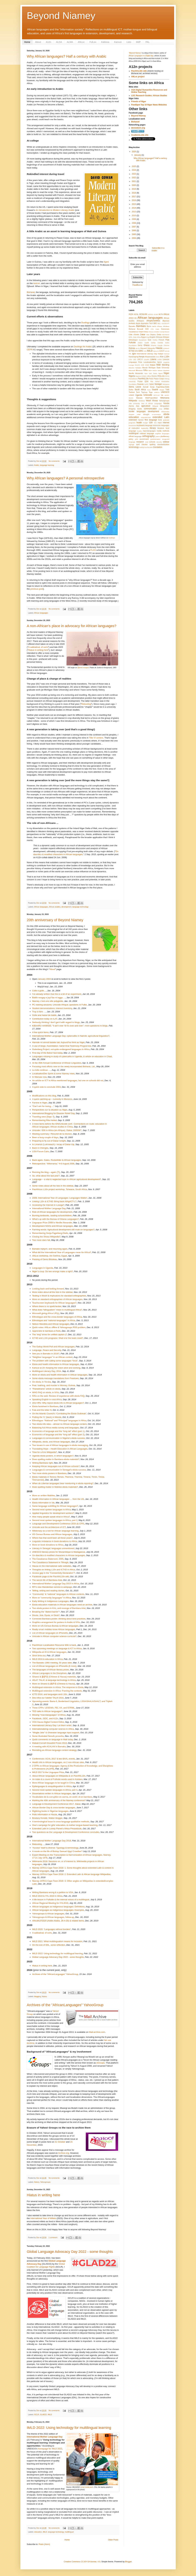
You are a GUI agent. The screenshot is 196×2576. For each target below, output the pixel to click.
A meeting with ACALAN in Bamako (49, 1746)
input (160, 423)
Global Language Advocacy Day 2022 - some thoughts (58, 1957)
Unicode (147, 395)
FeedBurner (138, 285)
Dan (147, 334)
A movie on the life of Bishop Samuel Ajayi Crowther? (57, 1851)
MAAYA (137, 365)
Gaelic (147, 343)
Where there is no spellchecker (46, 1306)
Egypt (143, 337)
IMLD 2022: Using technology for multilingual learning (57, 1953)
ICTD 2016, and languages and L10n (49, 1694)
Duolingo (85, 322)
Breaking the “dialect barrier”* (46, 1612)
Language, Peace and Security (46, 1350)
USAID (131, 395)
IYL (130, 354)
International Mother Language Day (49, 1208)
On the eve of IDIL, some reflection (48, 1945)
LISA (130, 359)
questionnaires (155, 439)
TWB (167, 390)
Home (27, 42)
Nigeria (132, 376)
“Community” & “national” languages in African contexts (58, 1594)
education (38, 2532)
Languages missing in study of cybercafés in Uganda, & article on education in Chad (72, 1056)
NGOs (154, 370)
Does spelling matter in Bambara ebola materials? (55, 1459)
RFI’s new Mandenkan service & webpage (52, 1587)
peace (158, 436)
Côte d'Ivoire (134, 334)
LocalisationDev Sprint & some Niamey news (53, 1073)
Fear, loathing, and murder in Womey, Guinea (53, 1385)
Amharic (132, 323)
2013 (134, 211)
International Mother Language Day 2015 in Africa (55, 1583)
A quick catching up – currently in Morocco (52, 1099)
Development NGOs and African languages (52, 1226)
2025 (134, 166)
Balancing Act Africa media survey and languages (55, 1427)
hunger (145, 423)
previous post (36, 589)
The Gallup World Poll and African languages (53, 1346)
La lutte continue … (41, 1070)
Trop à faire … (39, 1011)
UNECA (157, 392)
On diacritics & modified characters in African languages (58, 1555)
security (159, 442)
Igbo (134, 354)
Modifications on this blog (44, 1095)
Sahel (151, 384)
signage (131, 444)
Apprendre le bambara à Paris (46, 1331)
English (152, 337)
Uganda (138, 395)
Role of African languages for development (52, 1212)
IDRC (140, 351)
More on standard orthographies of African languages (57, 1299)
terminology (134, 447)
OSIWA (143, 376)
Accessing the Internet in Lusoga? (48, 1205)
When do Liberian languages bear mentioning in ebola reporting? (63, 1483)
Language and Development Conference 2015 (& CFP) (58, 1523)
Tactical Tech (134, 392)
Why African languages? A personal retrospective (65, 478)
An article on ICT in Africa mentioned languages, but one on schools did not (67, 1080)
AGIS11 (150, 314)
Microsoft (132, 370)
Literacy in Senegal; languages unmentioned (53, 1548)
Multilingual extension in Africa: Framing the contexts (57, 1691)
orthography (148, 436)
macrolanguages (149, 431)
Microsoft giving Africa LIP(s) (45, 1313)
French (161, 340)
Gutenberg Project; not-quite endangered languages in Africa (61, 1049)
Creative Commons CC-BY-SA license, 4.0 (82, 2561)
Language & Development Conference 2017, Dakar (56, 1804)
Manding (165, 365)
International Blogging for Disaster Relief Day (53, 1113)
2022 (134, 178)
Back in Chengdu (40, 1148)
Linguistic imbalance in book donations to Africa (54, 1541)
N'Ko (145, 370)
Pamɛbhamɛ (133, 379)
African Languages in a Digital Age (141, 56)
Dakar (142, 334)
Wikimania (164, 398)
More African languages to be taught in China (53, 1783)
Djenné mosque (83, 667)
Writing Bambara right (42, 1463)
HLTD (138, 348)
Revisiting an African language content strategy (54, 1750)
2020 (134, 185)
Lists (128, 42)
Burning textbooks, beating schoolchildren (52, 1215)
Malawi (152, 365)
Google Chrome (163, 345)
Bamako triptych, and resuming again (49, 1249)
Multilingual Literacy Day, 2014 (46, 1371)
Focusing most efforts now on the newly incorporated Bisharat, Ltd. (63, 1066)
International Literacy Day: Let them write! (52, 1725)
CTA (152, 329)
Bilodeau (166, 326)
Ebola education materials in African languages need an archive (62, 1604)
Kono (157, 357)
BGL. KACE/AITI (163, 323)
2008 (134, 223)
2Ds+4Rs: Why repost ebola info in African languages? (58, 1403)
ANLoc (81, 42)
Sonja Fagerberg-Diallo (159, 387)
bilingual (155, 406)
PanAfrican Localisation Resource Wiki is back (54, 1645)
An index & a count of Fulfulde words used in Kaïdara (57, 1779)
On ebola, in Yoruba (41, 1382)
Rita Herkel (155, 381)
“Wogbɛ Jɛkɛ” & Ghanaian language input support (55, 1732)
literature (160, 428)
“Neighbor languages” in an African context (52, 1357)
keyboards (141, 425)
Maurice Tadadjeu (135, 368)
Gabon (140, 343)
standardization (163, 444)
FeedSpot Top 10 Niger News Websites (149, 105)
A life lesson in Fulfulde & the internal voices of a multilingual (60, 1899)
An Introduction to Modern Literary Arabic (54, 210)
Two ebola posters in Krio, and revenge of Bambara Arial (59, 1608)
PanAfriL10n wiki (139, 71)
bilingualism (164, 406)
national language (147, 433)
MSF (142, 365)
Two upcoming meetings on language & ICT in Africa (57, 1648)
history (44, 1996)
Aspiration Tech (147, 323)
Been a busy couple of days (45, 1137)
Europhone (143, 340)
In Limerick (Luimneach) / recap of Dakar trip (53, 1144)
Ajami (106, 262)
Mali (158, 364)
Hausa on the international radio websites (51, 1566)
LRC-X (140, 359)
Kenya (141, 357)
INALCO (156, 351)
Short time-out (39, 1655)
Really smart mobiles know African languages (53, 1629)
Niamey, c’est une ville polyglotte (47, 1001)
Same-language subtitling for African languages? (55, 1506)
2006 (134, 230)
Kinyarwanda (150, 357)
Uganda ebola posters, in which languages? (53, 1456)
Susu (149, 390)
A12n (48, 42)
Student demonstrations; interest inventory (52, 1008)
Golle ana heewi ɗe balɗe (44, 1015)
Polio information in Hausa (44, 1814)
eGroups (100, 2063)
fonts (160, 420)
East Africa (137, 337)
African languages (41, 613)
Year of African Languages (151, 403)
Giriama (153, 345)
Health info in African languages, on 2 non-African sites (58, 1762)
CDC (147, 329)
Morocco (139, 370)
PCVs (167, 376)
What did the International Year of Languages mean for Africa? (61, 1252)
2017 (134, 196)
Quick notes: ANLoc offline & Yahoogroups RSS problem (59, 1327)
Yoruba (166, 403)
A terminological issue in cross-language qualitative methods (60, 1821)
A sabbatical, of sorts (38, 647)
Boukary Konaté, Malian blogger (47, 1818)
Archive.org (63, 2153)
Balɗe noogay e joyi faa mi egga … (48, 997)
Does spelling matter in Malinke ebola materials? (55, 1487)
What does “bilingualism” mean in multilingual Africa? (57, 1310)
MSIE (147, 365)
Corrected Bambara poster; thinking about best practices (59, 1618)
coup (160, 409)
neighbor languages (162, 433)
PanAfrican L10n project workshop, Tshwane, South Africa (59, 1189)
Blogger (128, 2561)
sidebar (166, 442)
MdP (138, 42)
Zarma (131, 406)
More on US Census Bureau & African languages (55, 1626)
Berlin (154, 326)
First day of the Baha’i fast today (47, 1053)
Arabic (36, 465)
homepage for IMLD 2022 (50, 2448)
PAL (148, 42)
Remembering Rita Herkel (44, 1120)
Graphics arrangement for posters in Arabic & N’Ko (56, 1622)
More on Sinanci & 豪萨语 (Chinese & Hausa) (53, 1683)
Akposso (165, 321)
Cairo (157, 329)
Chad (141, 332)
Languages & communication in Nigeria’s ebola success (58, 1438)
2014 (134, 208)
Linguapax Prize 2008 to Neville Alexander (52, 1222)
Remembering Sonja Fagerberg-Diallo (50, 1233)
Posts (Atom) (44, 2544)
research (140, 442)
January (137, 155)
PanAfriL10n (143, 378)
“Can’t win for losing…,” (43, 1106)
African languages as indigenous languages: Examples (58, 1910)
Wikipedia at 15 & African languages (49, 1652)
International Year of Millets (43, 2218)
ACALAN (143, 314)
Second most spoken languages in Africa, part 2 (54, 1520)
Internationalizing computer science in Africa (53, 1729)
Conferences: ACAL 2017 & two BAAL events (53, 1758)
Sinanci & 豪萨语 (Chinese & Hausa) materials (54, 1677)
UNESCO (165, 392)
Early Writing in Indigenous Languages (50, 1601)
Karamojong (133, 357)
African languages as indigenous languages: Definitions (58, 1906)
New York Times (150, 373)
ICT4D (131, 351)
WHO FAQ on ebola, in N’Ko (45, 1392)
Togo (150, 392)
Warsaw (139, 398)
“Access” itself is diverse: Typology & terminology (55, 1848)
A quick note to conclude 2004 (46, 1087)
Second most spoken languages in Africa (51, 1509)
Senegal (158, 384)
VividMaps (111, 538)
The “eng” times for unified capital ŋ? (49, 1334)
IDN (136, 351)
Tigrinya (144, 392)
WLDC (131, 398)
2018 (134, 193)
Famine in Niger (39, 1102)
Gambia (160, 343)
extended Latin (161, 417)
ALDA (59, 42)
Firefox (155, 340)
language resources (153, 425)
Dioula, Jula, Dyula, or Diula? (46, 1615)
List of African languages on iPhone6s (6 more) (54, 1666)
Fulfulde (132, 342)
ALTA (161, 314)
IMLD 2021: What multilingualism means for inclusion (57, 1941)
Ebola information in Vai (43, 1502)
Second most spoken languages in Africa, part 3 (54, 1790)
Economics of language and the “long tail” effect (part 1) (58, 1431)
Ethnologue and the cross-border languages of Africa (57, 1317)
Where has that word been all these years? (52, 1538)
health (139, 422)
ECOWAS (165, 334)
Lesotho (146, 359)
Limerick (166, 359)
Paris (151, 379)
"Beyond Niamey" (135, 53)
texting (141, 447)
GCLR (36, 2414)
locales (139, 431)
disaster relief (134, 414)
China (145, 332)
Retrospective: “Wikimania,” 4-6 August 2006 (53, 1163)
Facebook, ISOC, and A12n (45, 1718)
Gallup (153, 343)
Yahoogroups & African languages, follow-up (53, 1917)
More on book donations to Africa (47, 1545)
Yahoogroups (45, 2182)
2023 (134, 174)
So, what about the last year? (46, 1176)
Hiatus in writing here (38, 650)
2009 (134, 219)
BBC (155, 323)
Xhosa (155, 400)
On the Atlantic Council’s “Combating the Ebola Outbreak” (59, 1413)
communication (150, 409)
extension (133, 420)
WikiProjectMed (151, 398)
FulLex (93, 42)
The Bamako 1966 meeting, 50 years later (52, 1662)
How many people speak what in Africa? (51, 1516)
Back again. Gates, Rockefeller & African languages (56, 1160)
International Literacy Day (147, 354)
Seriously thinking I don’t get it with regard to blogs (56, 1022)
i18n (151, 422)
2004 (134, 238)
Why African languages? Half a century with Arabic (66, 56)
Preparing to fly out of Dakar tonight (49, 1141)
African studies (55, 907)
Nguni (160, 373)
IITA (145, 351)
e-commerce (156, 414)
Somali (145, 387)
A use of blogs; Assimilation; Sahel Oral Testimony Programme (61, 1046)
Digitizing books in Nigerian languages (50, 1811)
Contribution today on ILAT (44, 1019)
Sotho (131, 390)
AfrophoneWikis (153, 321)
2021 (134, 181)
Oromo (154, 376)
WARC (167, 395)
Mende (145, 368)
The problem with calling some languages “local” (55, 1360)
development (66, 907)
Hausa (159, 348)
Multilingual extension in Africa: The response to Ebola (57, 1687)
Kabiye (160, 354)
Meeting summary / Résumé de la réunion (52, 1134)
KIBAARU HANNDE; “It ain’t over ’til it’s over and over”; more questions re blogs (70, 1025)
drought (146, 414)
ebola (166, 414)
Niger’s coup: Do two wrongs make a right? (52, 1271)
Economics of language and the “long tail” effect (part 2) (58, 1434)
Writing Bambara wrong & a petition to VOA (52, 1892)
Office (149, 376)
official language (135, 436)
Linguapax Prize (135, 362)
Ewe (149, 340)
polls (136, 439)
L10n (166, 356)
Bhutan (159, 326)
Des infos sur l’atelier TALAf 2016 (48, 1698)
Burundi (140, 329)
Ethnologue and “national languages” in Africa (53, 1320)
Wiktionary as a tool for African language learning (55, 1531)
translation (157, 447)
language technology (80, 907)
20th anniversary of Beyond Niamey (55, 920)
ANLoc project (138, 76)
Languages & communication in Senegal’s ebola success (59, 1470)
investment (132, 425)
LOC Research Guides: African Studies (149, 95)
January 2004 (44, 979)
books (139, 409)
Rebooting (86, 704)
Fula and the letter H (42, 1410)
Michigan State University (159, 368)
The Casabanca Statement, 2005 (48, 1559)
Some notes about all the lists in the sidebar (52, 1186)
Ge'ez (140, 345)
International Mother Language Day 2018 (51, 1840)
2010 (134, 215)
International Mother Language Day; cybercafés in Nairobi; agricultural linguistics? (70, 1036)
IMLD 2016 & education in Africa (47, 1659)
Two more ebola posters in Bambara (49, 1473)
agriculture (145, 406)
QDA (146, 381)
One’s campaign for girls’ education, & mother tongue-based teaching (65, 1825)
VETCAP (156, 395)
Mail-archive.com (97, 2032)
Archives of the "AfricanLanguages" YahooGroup (55, 1974)
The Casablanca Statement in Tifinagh (50, 1562)
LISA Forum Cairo (40, 1151)
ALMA (70, 42)
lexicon (36, 283)
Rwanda (140, 384)
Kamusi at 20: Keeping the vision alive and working (56, 1368)
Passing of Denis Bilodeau (44, 1259)
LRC (134, 359)
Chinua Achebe (153, 332)
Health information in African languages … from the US (58, 1499)
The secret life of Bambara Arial (47, 1580)
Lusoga (131, 365)
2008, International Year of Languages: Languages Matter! (59, 1198)
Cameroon (165, 329)
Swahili (155, 389)
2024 (134, 170)
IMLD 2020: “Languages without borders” (51, 1929)
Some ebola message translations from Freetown (55, 1378)
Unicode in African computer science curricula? (54, 1636)
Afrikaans (140, 321)
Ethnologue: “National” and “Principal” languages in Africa (59, 1420)
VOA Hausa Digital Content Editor (48, 1722)
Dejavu (153, 334)
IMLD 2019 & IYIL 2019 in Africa (47, 1896)
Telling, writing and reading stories (48, 1590)
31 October (60, 2142)
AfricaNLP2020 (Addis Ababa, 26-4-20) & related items (58, 1920)
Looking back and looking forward (48, 1289)
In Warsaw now (39, 1077)
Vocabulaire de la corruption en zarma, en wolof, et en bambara (62, 1797)
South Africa (140, 389)
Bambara (141, 326)
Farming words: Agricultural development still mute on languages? (63, 1229)
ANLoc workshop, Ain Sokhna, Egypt (49, 1256)
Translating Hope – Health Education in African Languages (60, 1449)
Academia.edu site (139, 135)
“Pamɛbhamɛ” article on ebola (46, 1389)
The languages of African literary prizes (50, 1669)
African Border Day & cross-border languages (53, 1807)
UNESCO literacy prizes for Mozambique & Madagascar (58, 1552)
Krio (161, 357)
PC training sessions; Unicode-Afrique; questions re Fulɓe (59, 1004)
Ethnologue (133, 340)
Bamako (132, 326)
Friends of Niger (138, 101)
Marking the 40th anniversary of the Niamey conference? (59, 1800)
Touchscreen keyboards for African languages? (54, 1303)
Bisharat (31, 292)
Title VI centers (96, 738)
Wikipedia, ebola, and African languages (51, 1441)
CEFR (30, 349)
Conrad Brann (164, 332)
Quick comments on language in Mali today (52, 1739)
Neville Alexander (136, 373)
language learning (47, 465)
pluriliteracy (164, 436)
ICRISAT (166, 348)
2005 (134, 234)
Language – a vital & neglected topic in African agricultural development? (66, 1179)
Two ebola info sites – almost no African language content (59, 1424)
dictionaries (165, 411)
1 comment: (53, 2237)
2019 (134, 189)
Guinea (132, 348)
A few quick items (40, 1032)
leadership (144, 428)
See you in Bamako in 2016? (46, 1353)
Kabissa (105, 42)
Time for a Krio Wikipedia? (44, 1452)
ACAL (136, 314)
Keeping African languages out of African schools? (56, 1466)
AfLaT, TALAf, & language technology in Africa (54, 1680)
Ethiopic (166, 337)
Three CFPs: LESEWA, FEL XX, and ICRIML (53, 1708)
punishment (144, 439)
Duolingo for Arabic (83, 346)
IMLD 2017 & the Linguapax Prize (48, 1772)
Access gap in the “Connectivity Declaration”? (53, 1573)
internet (166, 422)
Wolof (148, 400)
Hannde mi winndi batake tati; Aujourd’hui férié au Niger (58, 1042)
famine (140, 420)
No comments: (54, 461)
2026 (134, 152)
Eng (147, 337)
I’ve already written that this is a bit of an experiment (56, 994)
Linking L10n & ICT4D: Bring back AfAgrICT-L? (54, 1201)
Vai (162, 395)
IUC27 (161, 351)
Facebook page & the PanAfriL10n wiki (50, 1576)
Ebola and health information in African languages (55, 1364)
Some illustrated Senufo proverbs (48, 1736)
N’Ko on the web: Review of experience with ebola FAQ (58, 1396)
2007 (134, 227)
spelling (153, 444)
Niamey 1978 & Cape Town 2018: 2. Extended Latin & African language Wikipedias (71, 1874)
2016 (134, 200)
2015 (134, 204)
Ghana (146, 345)
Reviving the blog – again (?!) (46, 1172)
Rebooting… (38, 1844)
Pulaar (140, 381)
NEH (150, 370)
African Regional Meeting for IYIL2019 (50, 1903)
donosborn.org (138, 128)
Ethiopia (159, 337)
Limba (159, 359)
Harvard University (147, 348)
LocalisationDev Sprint (153, 362)
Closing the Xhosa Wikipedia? (46, 1236)
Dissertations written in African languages (51, 1793)
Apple (138, 323)
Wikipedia (133, 400)
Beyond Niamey (138, 116)
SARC (146, 384)
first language (151, 420)
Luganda (166, 362)
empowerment (146, 417)
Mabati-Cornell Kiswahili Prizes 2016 (49, 1743)
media (159, 431)
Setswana (165, 384)
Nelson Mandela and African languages (50, 1324)
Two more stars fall (41, 1240)
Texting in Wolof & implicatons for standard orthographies (59, 1295)
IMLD (50, 2414)
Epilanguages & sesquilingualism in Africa (52, 1786)
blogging (37, 1996)
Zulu (137, 406)
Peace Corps (159, 379)
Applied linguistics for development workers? (53, 1513)
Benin (149, 326)
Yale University (134, 403)
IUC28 (167, 351)
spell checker (142, 444)
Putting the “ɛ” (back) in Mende (46, 1417)
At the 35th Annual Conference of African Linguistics (56, 1063)
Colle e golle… (39, 990)
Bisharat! (135, 122)
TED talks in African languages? (47, 1711)
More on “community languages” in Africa (51, 1597)
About (38, 42)
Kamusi (118, 42)
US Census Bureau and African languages (52, 1534)
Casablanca (133, 332)
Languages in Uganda (42, 1268)
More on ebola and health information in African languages (59, 1375)
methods (165, 431)
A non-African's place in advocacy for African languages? (71, 626)
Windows (141, 401)
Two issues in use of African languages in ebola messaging (60, 1445)
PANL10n (161, 376)
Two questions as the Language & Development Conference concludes (65, 1832)
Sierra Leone (135, 387)
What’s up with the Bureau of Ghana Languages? (55, 1219)
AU (135, 318)
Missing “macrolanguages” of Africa (49, 1715)
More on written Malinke (43, 1495)
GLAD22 (43, 2414)
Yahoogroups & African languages (48, 1913)
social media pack (86, 2487)
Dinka (159, 334)
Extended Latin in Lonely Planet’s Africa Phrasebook (57, 1828)
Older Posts (113, 2540)
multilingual (69, 2532)
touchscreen (148, 447)
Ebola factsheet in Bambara (45, 1406)
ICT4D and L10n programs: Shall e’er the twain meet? (57, 1338)
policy (131, 439)
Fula (167, 340)
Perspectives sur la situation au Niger (49, 1110)
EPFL (131, 337)
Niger (166, 373)
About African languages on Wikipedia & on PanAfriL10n (58, 1776)
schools (152, 442)
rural (146, 442)
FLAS (93, 550)
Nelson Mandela (163, 370)
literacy (153, 428)
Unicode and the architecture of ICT (49, 1527)
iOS (155, 423)
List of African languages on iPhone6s (50, 1633)
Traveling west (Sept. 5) (43, 1117)
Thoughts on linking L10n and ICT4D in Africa (53, 1569)
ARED (131, 318)
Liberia (153, 359)
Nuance (138, 376)
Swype (161, 390)
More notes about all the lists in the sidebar (52, 1292)
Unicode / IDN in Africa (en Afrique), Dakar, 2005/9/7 (57, 1130)
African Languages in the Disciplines (49, 1673)
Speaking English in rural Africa (47, 1399)
